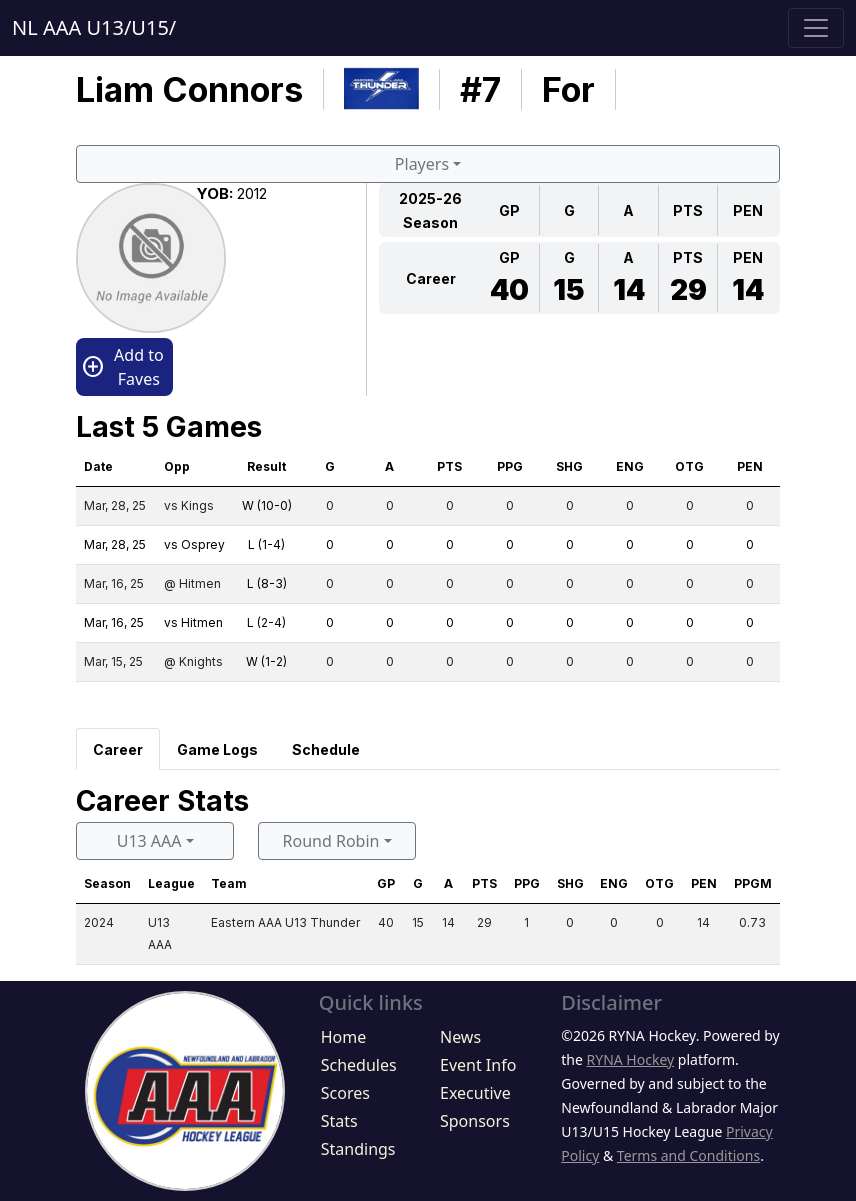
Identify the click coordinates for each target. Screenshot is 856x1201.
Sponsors (475, 1121)
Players (422, 164)
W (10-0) (267, 505)
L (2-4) (266, 622)
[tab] (118, 749)
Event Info (478, 1065)
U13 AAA (149, 841)
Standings (358, 1149)
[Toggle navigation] (816, 28)
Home (344, 1037)
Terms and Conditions (688, 1155)
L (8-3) (267, 583)
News (460, 1037)
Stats (339, 1121)
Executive (475, 1093)
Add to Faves (122, 367)
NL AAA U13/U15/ (94, 27)
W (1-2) (266, 661)
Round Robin (331, 841)
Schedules (359, 1065)
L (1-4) (266, 544)
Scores (345, 1093)
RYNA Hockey (631, 1059)
